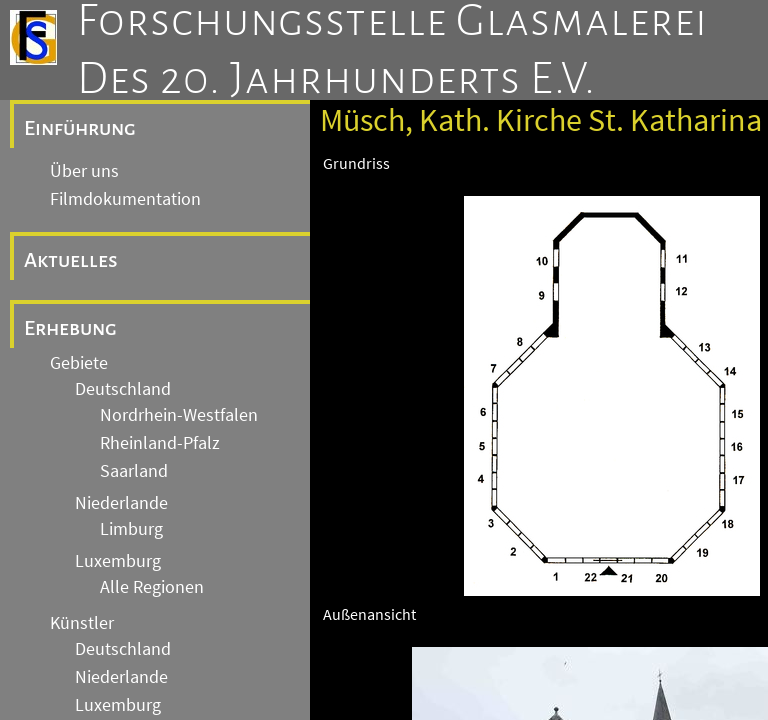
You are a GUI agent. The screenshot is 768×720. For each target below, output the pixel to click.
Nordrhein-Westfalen (179, 415)
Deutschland (123, 389)
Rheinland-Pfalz (160, 443)
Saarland (134, 471)
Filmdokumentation (125, 199)
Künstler (82, 623)
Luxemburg (118, 561)
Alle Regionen (152, 587)
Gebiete (79, 363)
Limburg (131, 529)
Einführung (80, 128)
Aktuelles (71, 260)
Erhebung (70, 328)
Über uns (84, 171)
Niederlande (121, 503)
